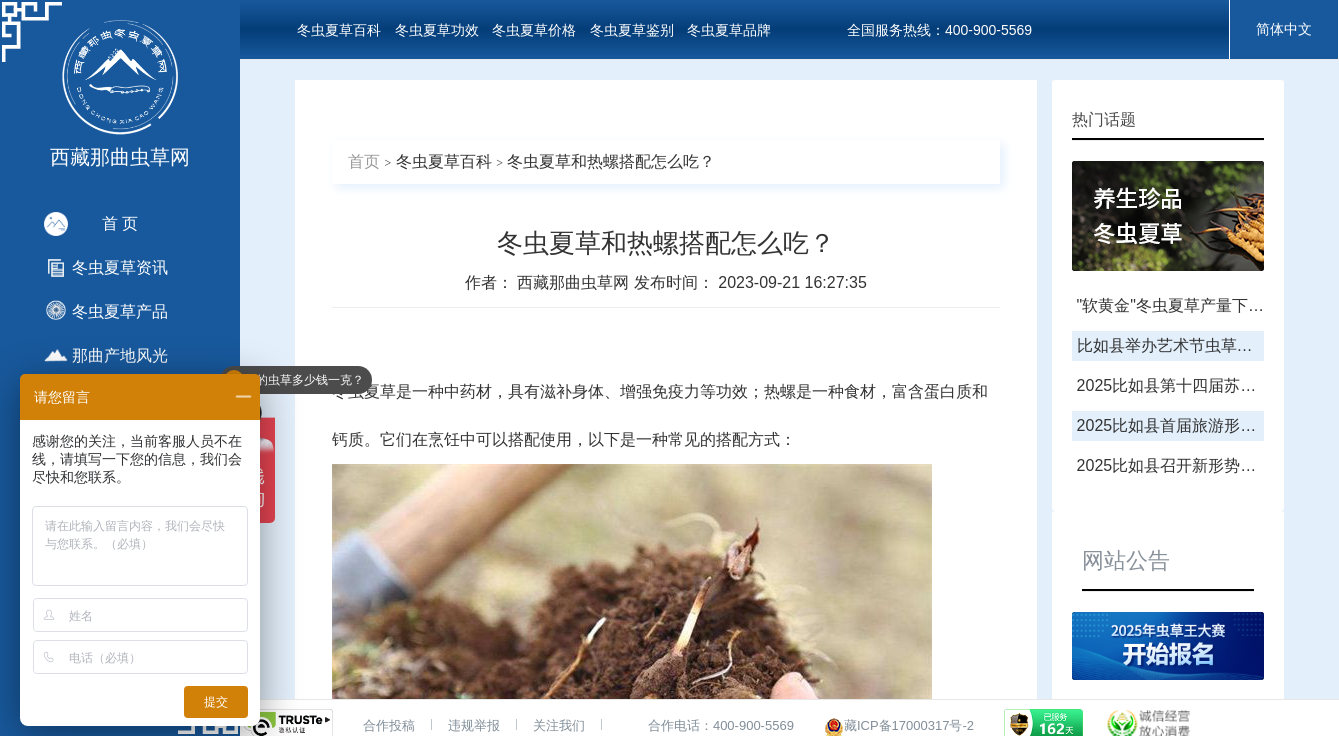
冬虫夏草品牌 (729, 30)
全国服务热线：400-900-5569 (939, 30)
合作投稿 (389, 725)
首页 (364, 161)
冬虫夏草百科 (339, 30)
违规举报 (474, 725)
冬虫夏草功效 (437, 30)
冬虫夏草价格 (534, 30)
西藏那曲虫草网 (575, 282)
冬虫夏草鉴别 (632, 30)
